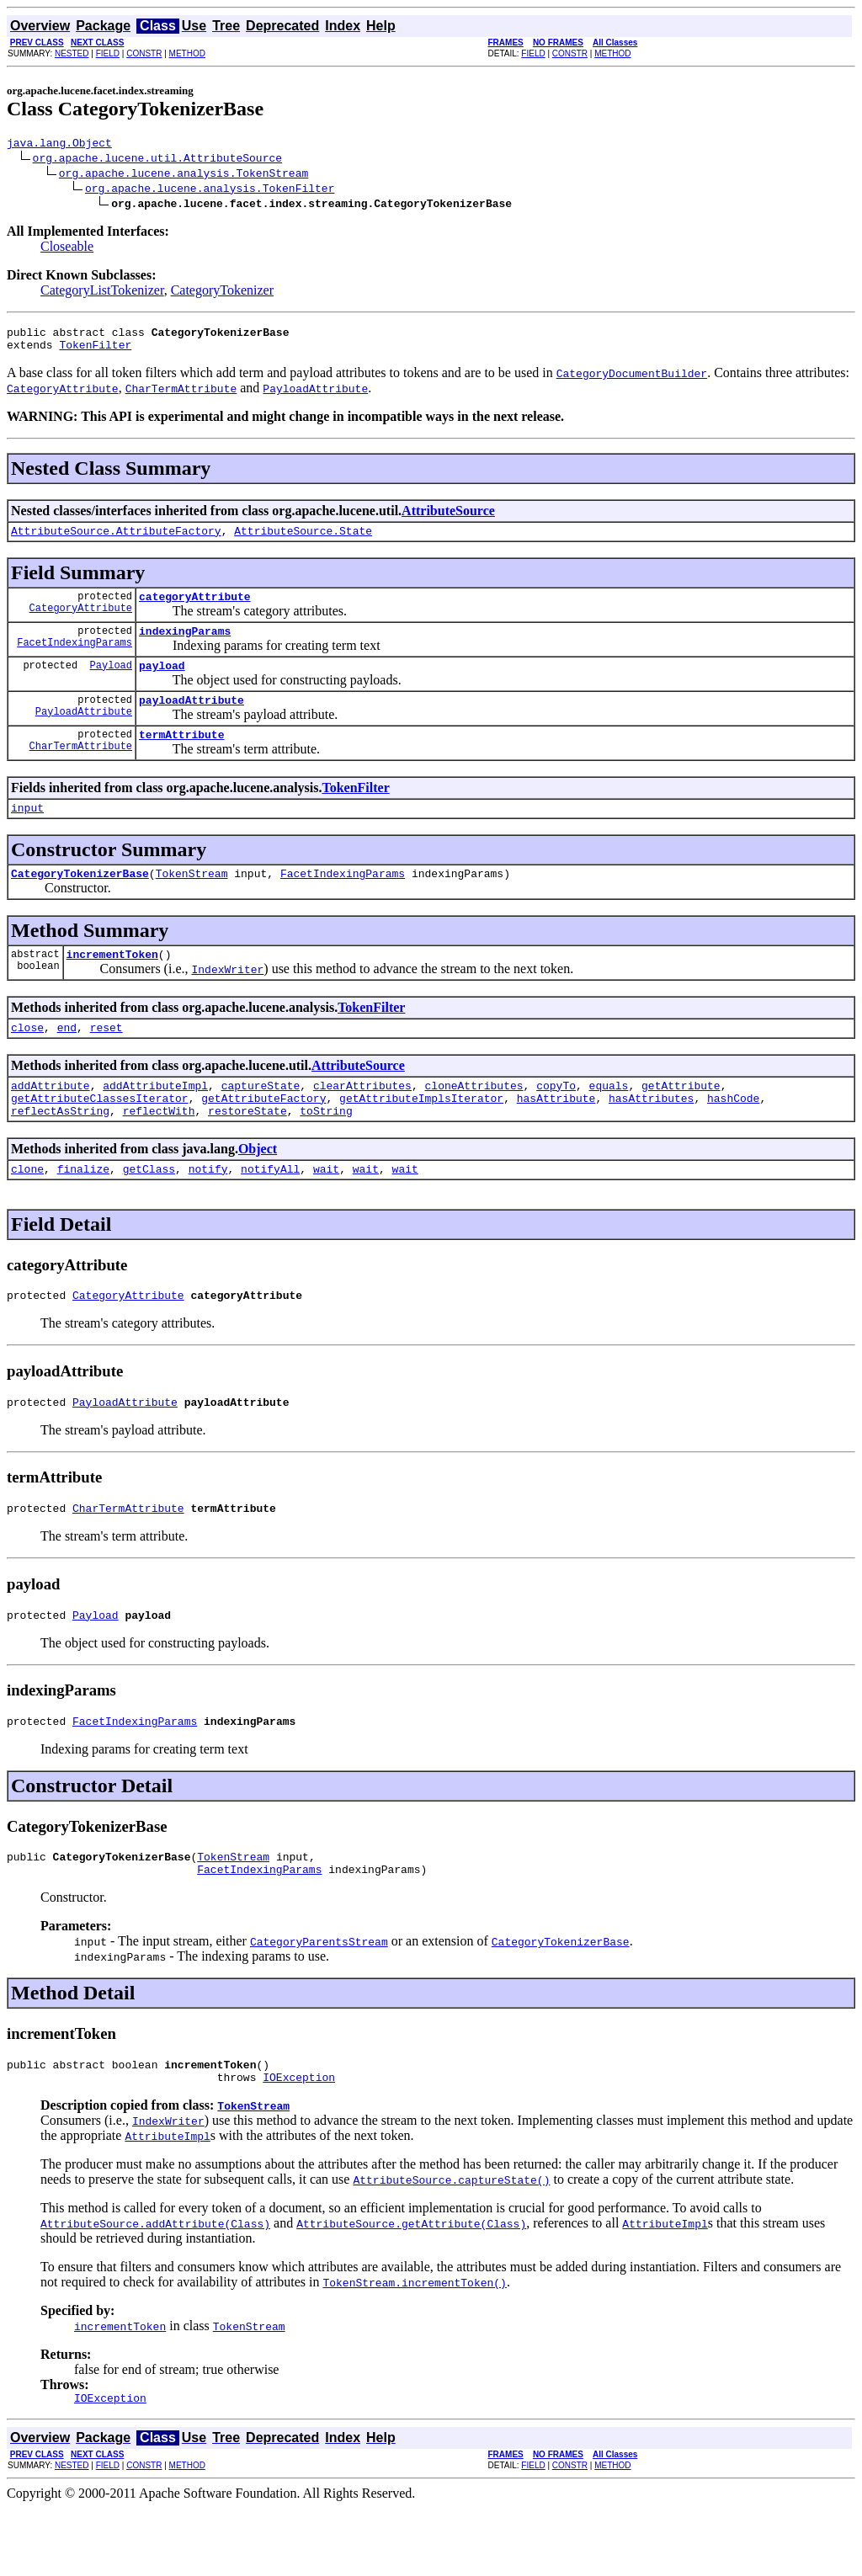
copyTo (556, 1120)
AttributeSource (448, 518)
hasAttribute (556, 1135)
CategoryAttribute (80, 622)
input (27, 832)
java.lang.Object (59, 144)
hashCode (733, 1135)
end (67, 1059)
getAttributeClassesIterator (100, 1135)
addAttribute (50, 1120)
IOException (299, 2142)
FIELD (108, 53)
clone (27, 1211)
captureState (261, 1120)
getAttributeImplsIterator (421, 1135)
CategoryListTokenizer (102, 292)
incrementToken (112, 984)
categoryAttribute (195, 608)
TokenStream (192, 900)
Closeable (66, 249)
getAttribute (681, 1120)
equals (609, 1120)
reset (106, 1059)
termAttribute (181, 756)
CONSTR (144, 53)
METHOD (187, 53)
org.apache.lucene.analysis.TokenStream (183, 175)
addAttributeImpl (155, 1120)
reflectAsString (60, 1150)
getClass (149, 1211)
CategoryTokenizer (222, 292)
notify (208, 1211)
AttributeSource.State (303, 540)
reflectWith (159, 1150)
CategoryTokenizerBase (80, 900)
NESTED (72, 53)
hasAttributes (651, 1135)
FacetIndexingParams (74, 659)
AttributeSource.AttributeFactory (116, 540)
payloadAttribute (191, 719)
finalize (83, 1211)
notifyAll (270, 1211)
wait (326, 1211)
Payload (111, 682)
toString (326, 1150)
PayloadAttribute (83, 733)
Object (257, 1189)
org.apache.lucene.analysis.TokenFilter (209, 190)
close (27, 1059)
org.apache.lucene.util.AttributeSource (157, 160)
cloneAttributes (473, 1120)
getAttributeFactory (263, 1135)
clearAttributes (362, 1120)
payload (162, 682)
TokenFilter (95, 351)
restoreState (247, 1150)
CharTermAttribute (80, 771)
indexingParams (185, 645)
